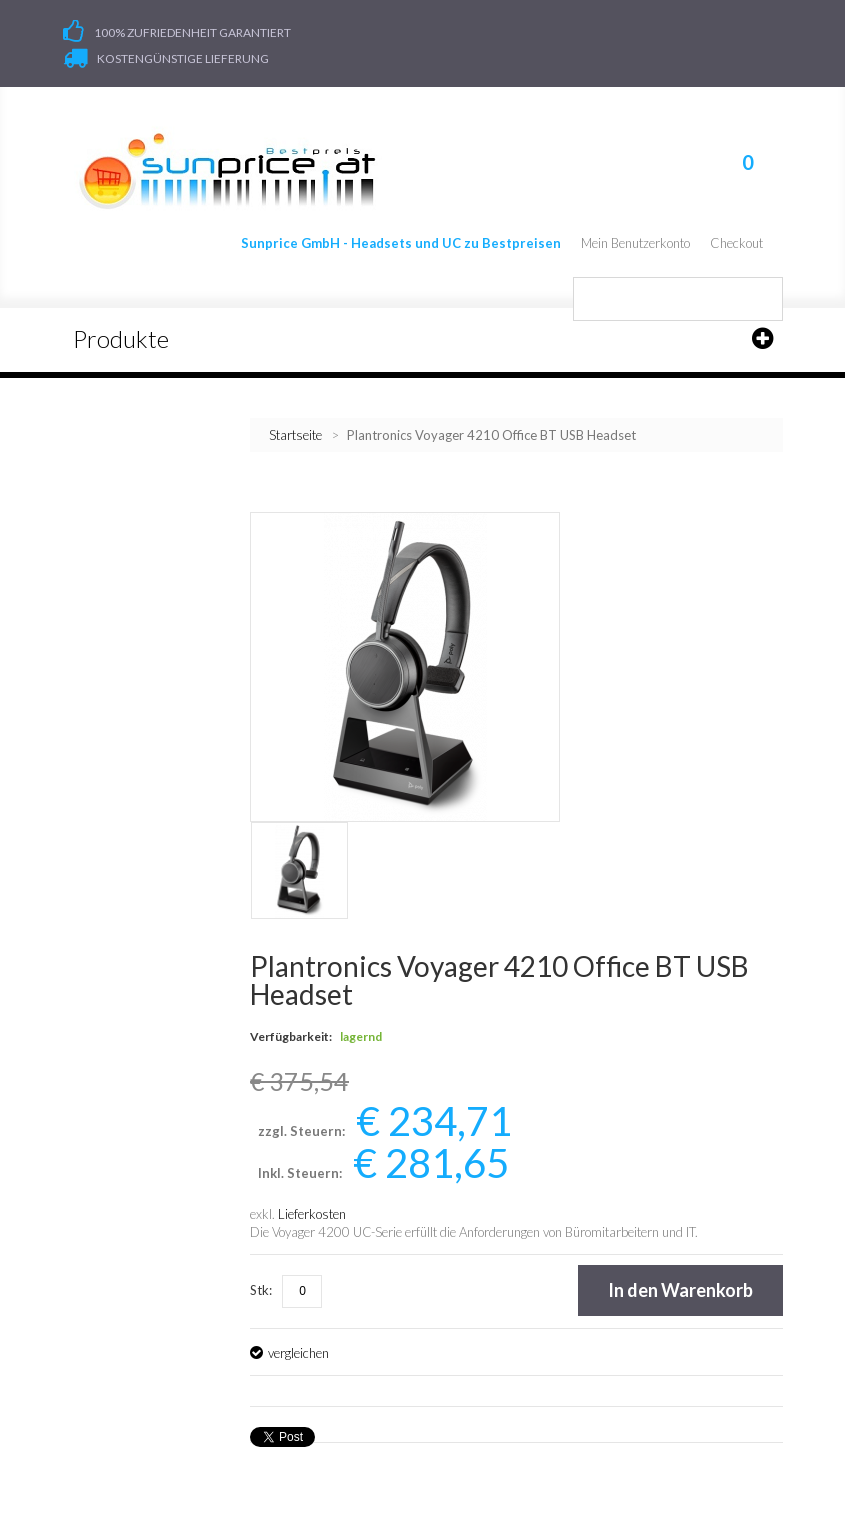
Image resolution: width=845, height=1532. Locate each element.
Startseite (295, 435)
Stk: (261, 1290)
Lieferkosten (312, 1214)
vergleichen (298, 1353)
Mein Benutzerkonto (635, 243)
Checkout (736, 243)
